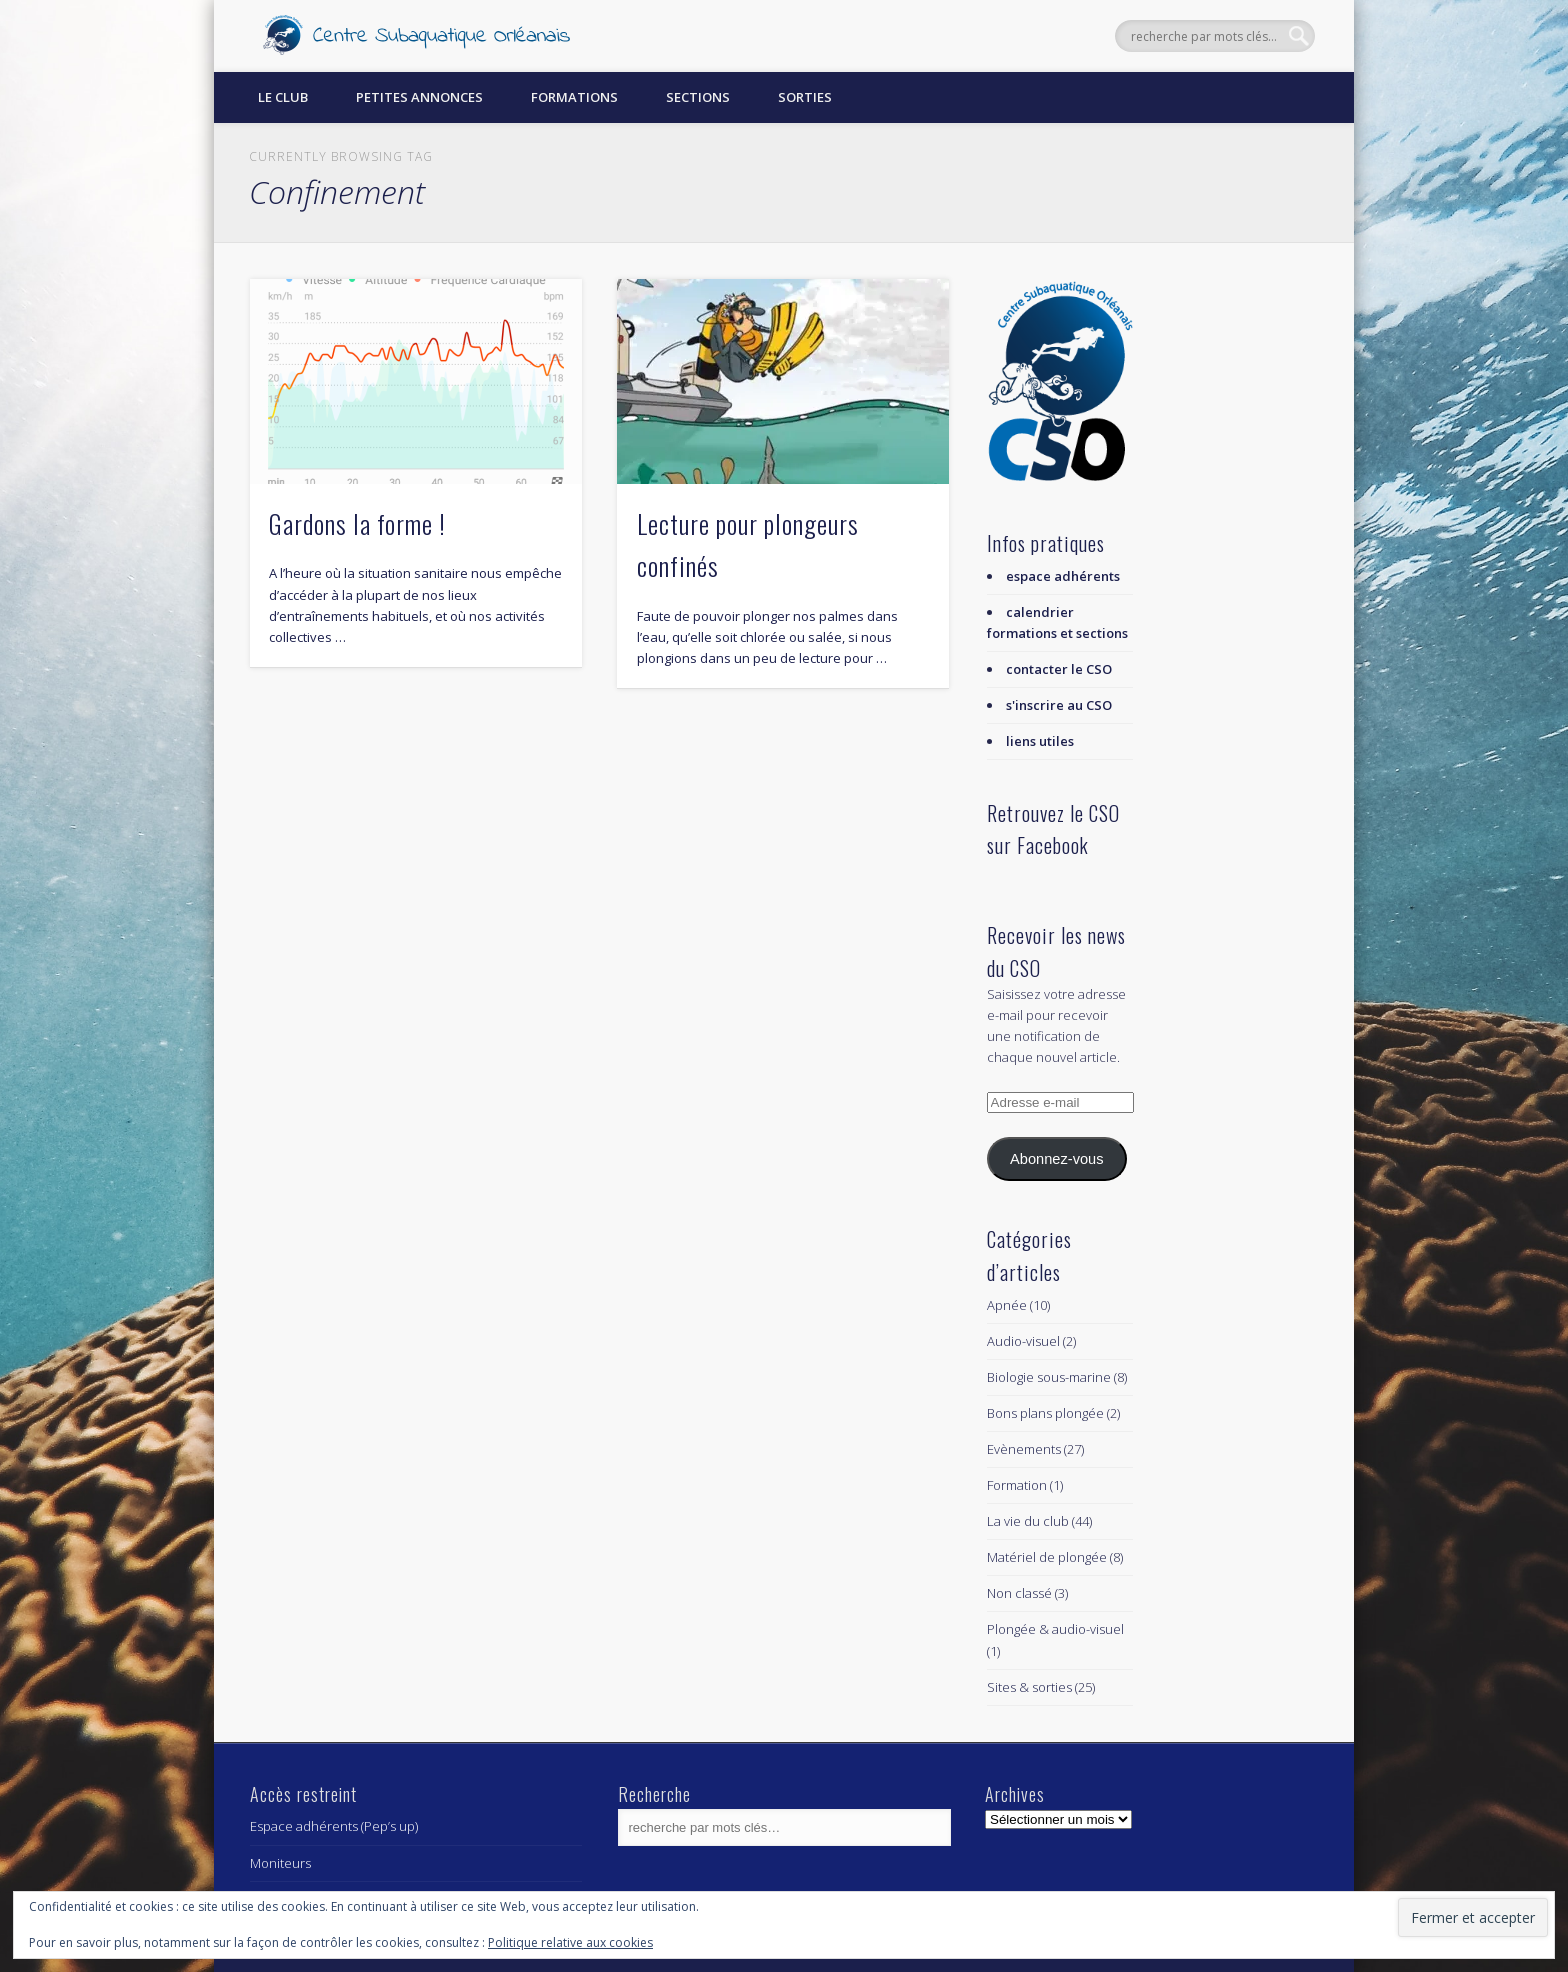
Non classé (1019, 1593)
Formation (1017, 1485)
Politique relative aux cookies (570, 1942)
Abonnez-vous (1056, 1159)
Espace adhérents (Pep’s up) (334, 1826)
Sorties (805, 97)
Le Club (283, 97)
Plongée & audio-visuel (1055, 1629)
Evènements (1024, 1449)
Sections (698, 97)
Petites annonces (419, 97)
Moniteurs (280, 1863)
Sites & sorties (1029, 1687)
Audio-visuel (1023, 1341)
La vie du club (1028, 1521)
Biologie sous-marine (1049, 1377)
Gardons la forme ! (357, 523)
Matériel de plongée (1047, 1557)
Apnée (1007, 1305)
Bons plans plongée (1045, 1413)
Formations (574, 97)
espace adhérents (1063, 576)
